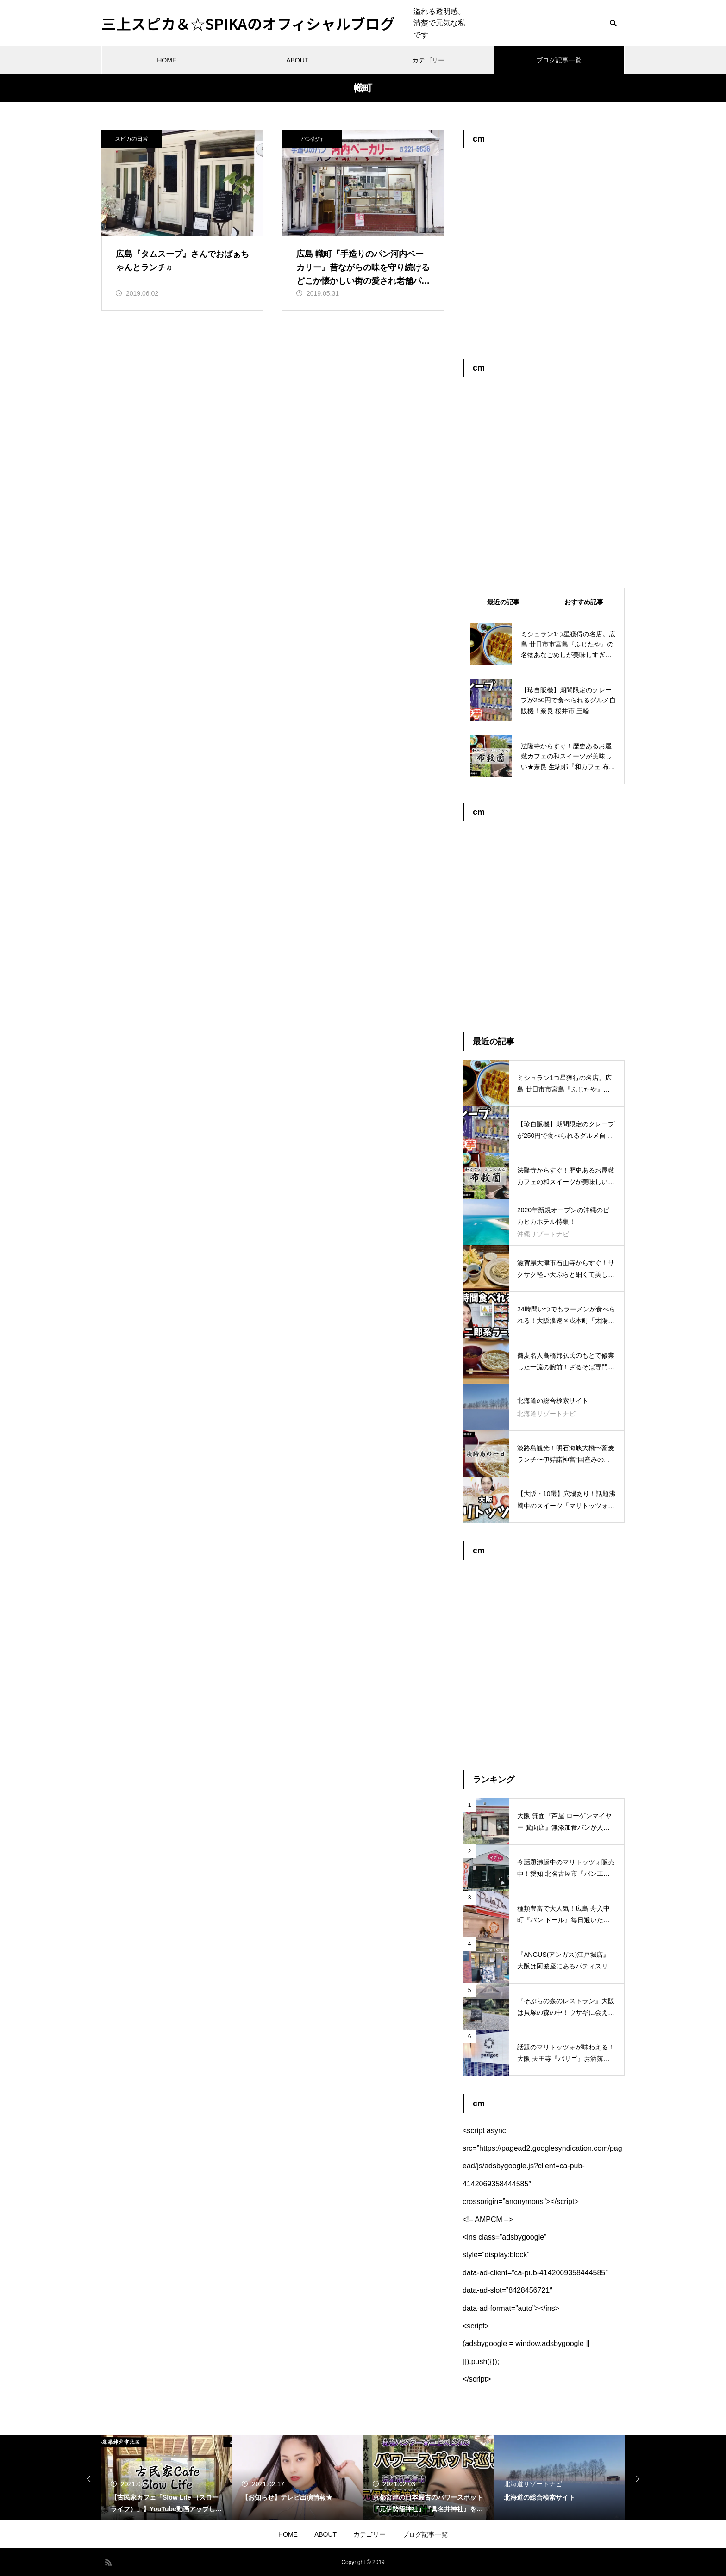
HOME (166, 60)
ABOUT (297, 60)
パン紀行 (312, 139)
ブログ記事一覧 (559, 60)
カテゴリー (428, 60)
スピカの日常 (131, 139)
